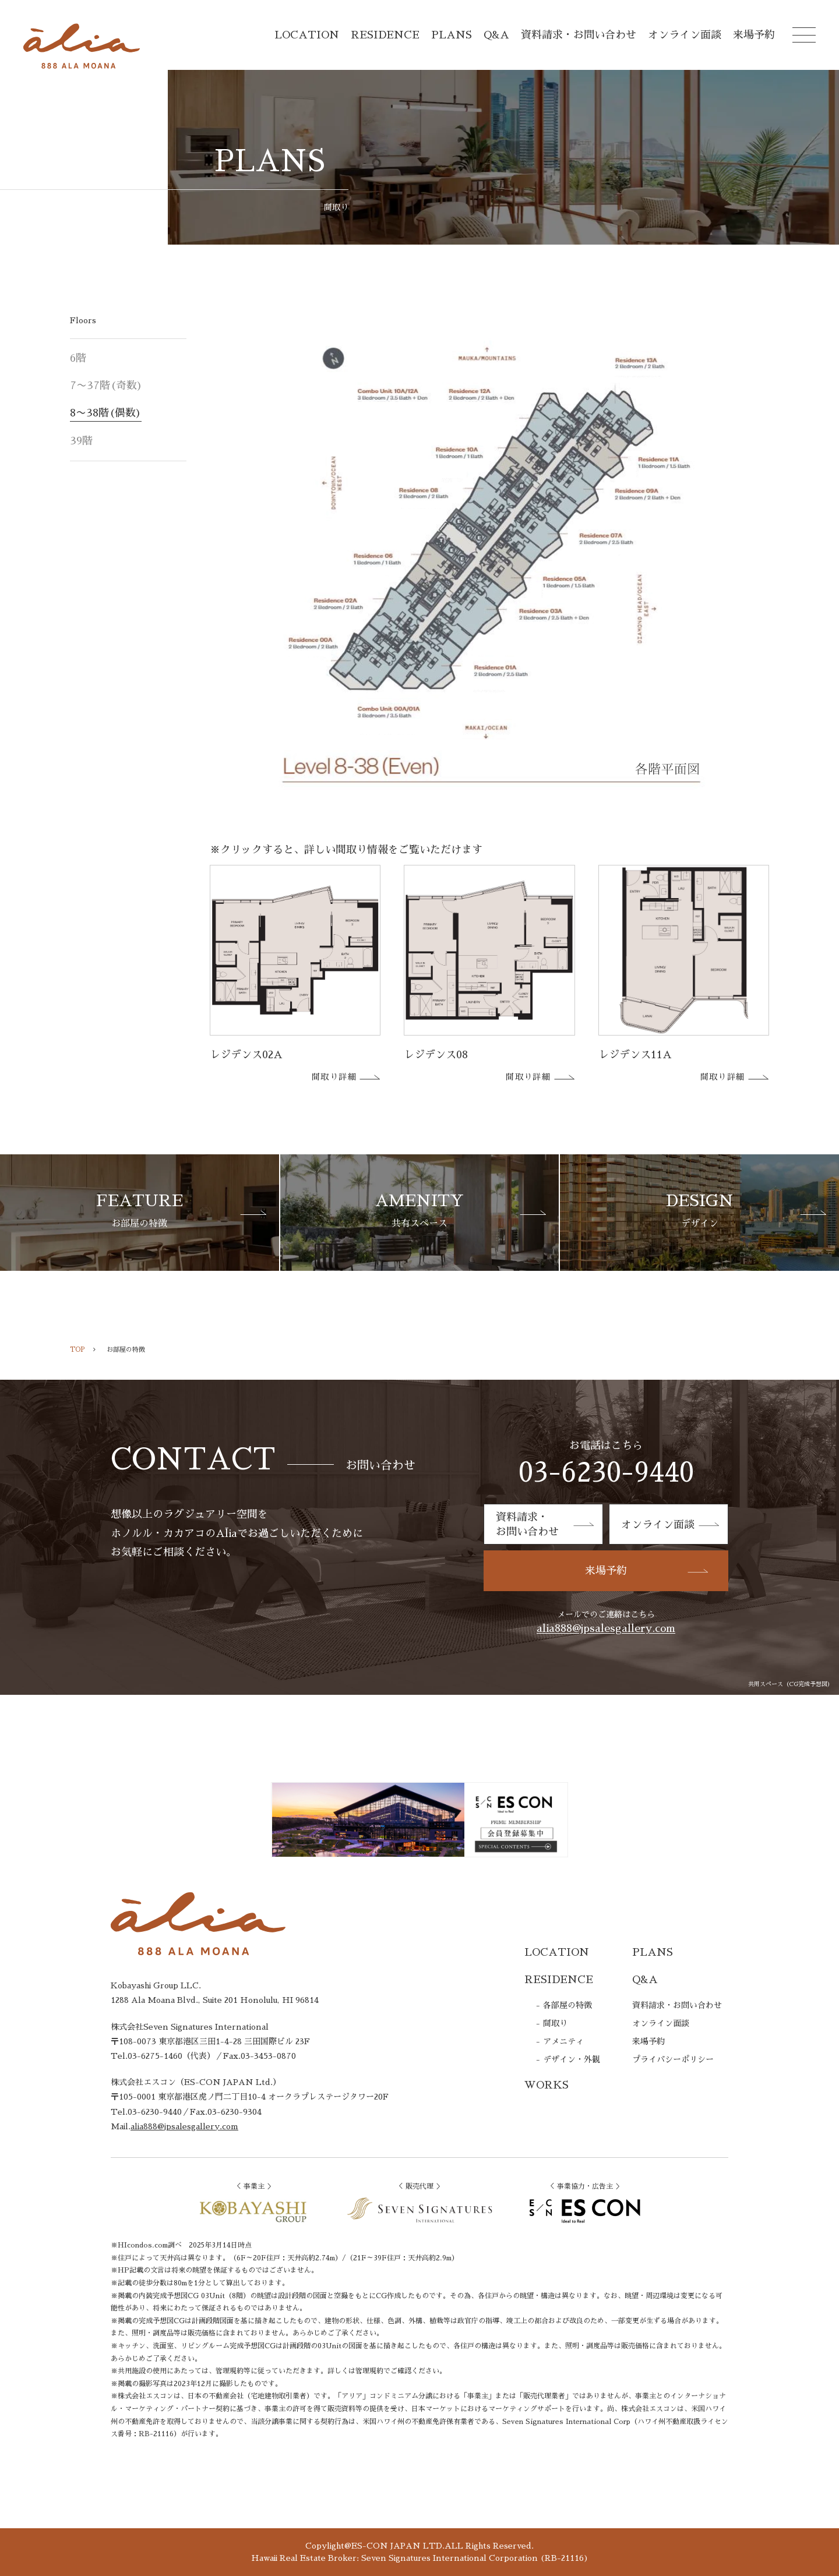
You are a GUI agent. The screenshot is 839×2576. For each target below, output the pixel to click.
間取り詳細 (346, 1077)
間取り (555, 2023)
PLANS (451, 35)
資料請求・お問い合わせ (578, 35)
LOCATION (306, 35)
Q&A (496, 35)
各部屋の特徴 (567, 2005)
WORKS (546, 2085)
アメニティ (563, 2041)
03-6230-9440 (606, 1473)
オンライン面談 (684, 35)
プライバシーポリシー (673, 2059)
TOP (77, 1350)
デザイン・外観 (571, 2059)
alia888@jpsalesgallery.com (606, 1628)
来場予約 (754, 35)
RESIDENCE (385, 35)
